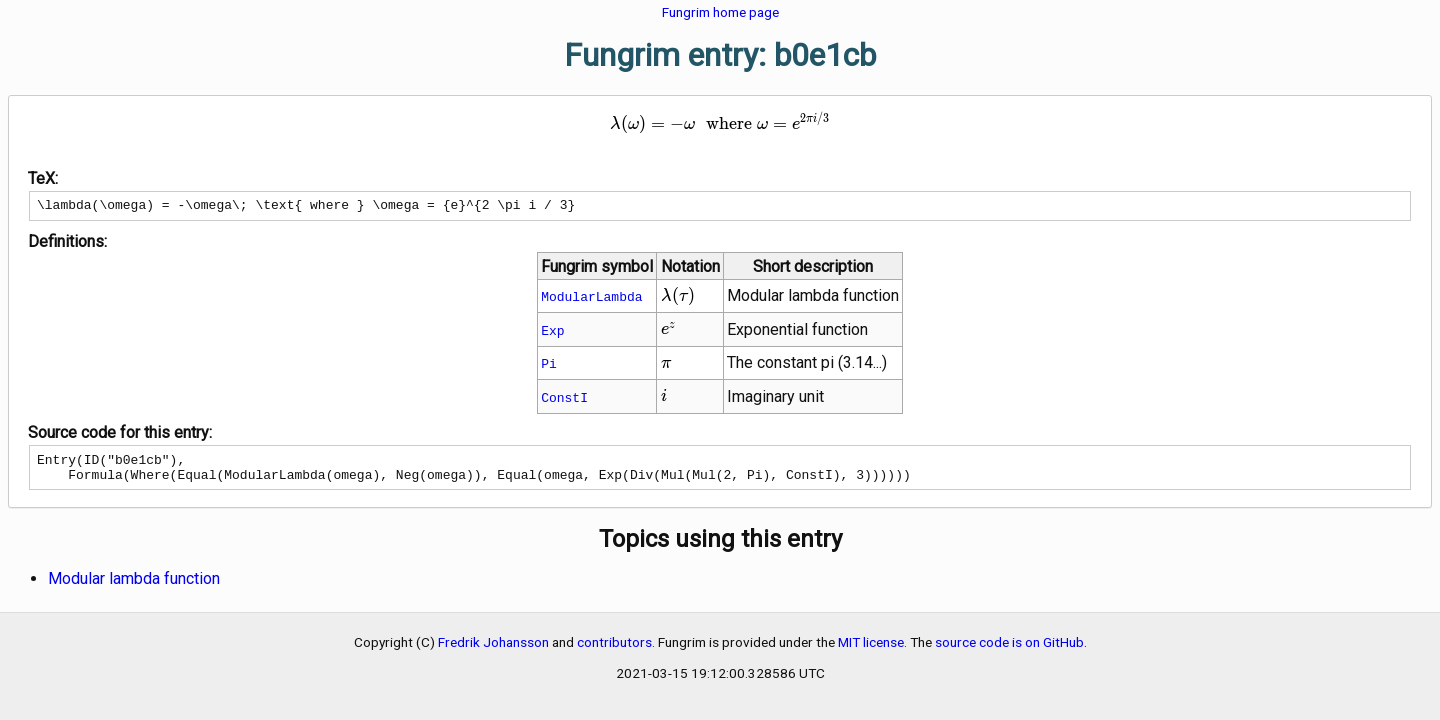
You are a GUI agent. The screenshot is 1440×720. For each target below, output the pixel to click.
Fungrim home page (720, 12)
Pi (549, 366)
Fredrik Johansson (493, 651)
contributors (614, 651)
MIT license (871, 651)
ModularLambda (591, 299)
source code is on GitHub (1009, 651)
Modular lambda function (134, 587)
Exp (552, 333)
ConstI (564, 400)
